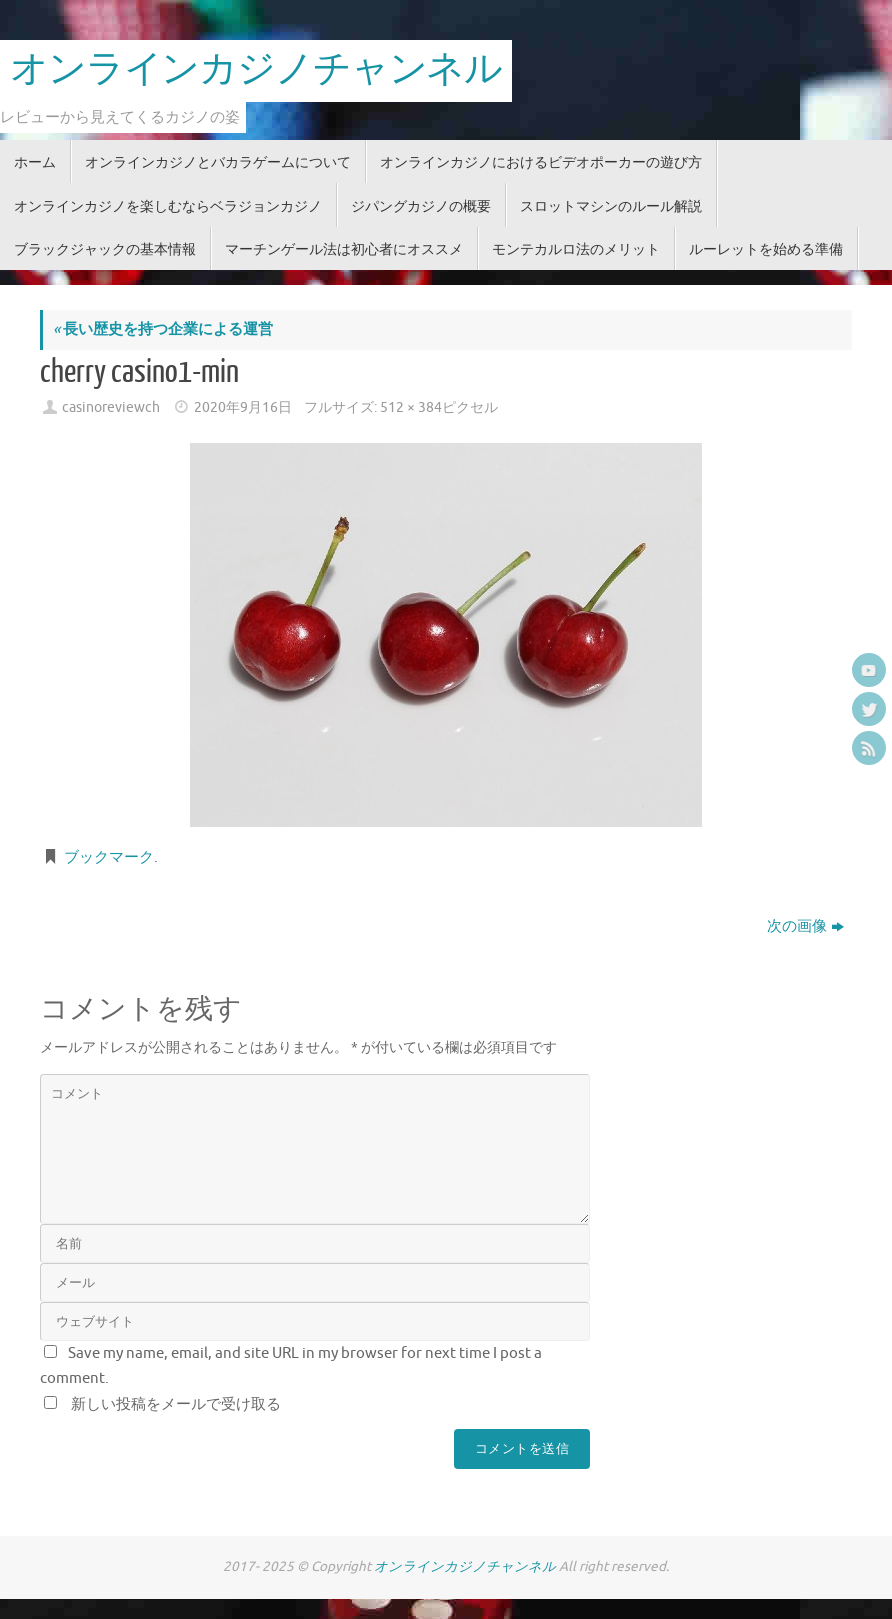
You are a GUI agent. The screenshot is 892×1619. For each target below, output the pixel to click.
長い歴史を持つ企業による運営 (163, 329)
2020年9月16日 (243, 407)
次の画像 (805, 926)
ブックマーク (109, 857)
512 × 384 (411, 407)
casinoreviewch (111, 407)
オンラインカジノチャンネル (256, 70)
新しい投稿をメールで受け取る (176, 1404)
